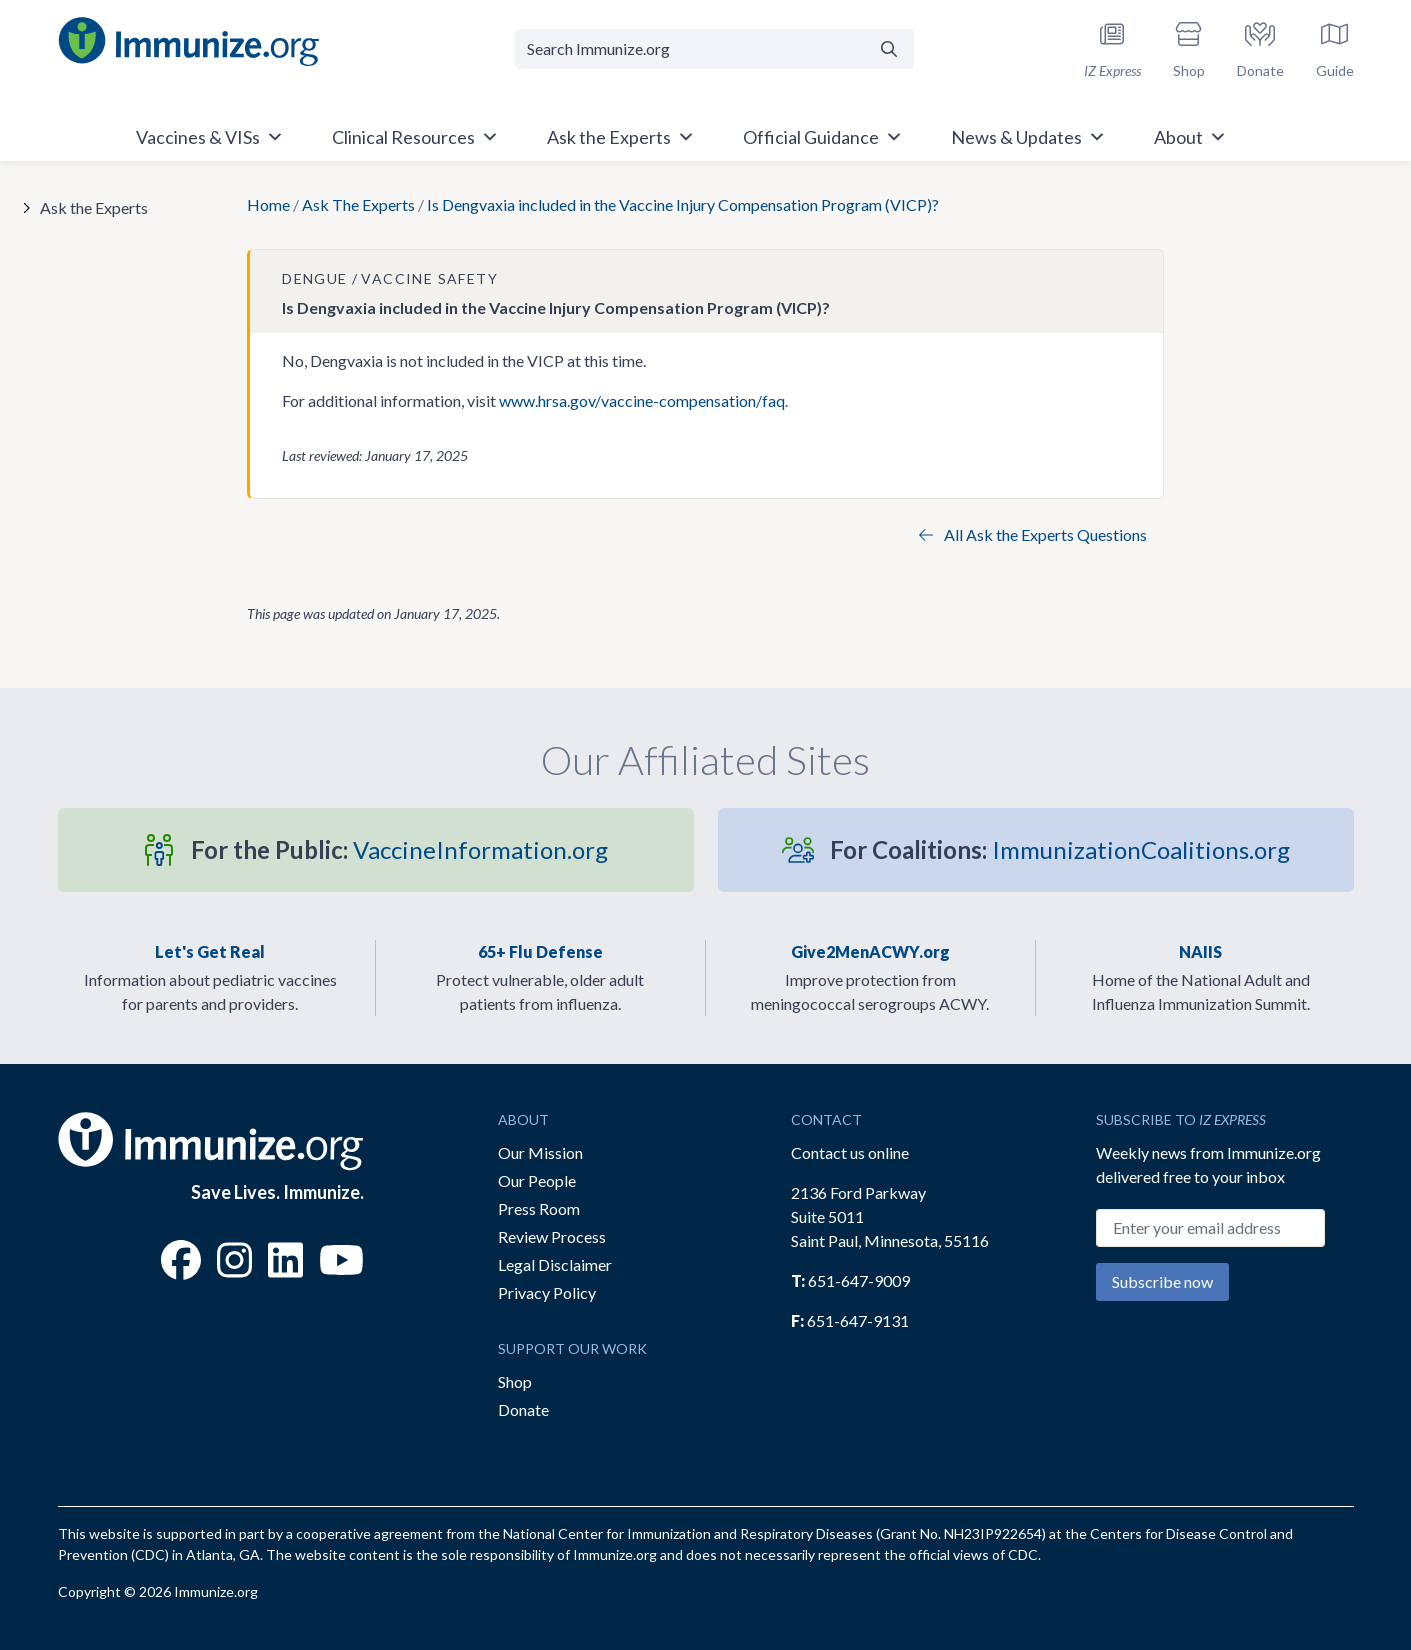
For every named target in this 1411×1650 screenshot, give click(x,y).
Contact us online (850, 1152)
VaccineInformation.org (399, 849)
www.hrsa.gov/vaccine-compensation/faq (642, 400)
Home (268, 204)
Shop (515, 1381)
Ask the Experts (94, 207)
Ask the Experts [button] (621, 137)
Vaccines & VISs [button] (210, 137)
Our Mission (540, 1152)
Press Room (539, 1208)
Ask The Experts (358, 204)
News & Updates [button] (1028, 137)
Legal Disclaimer (555, 1264)
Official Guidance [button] (823, 137)
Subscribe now (1162, 1281)
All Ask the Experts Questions (1033, 534)
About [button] (1190, 137)
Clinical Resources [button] (415, 137)
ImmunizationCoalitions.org (1060, 849)
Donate (523, 1409)
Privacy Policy (547, 1292)
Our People (537, 1180)
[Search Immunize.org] (689, 49)
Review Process (552, 1236)
